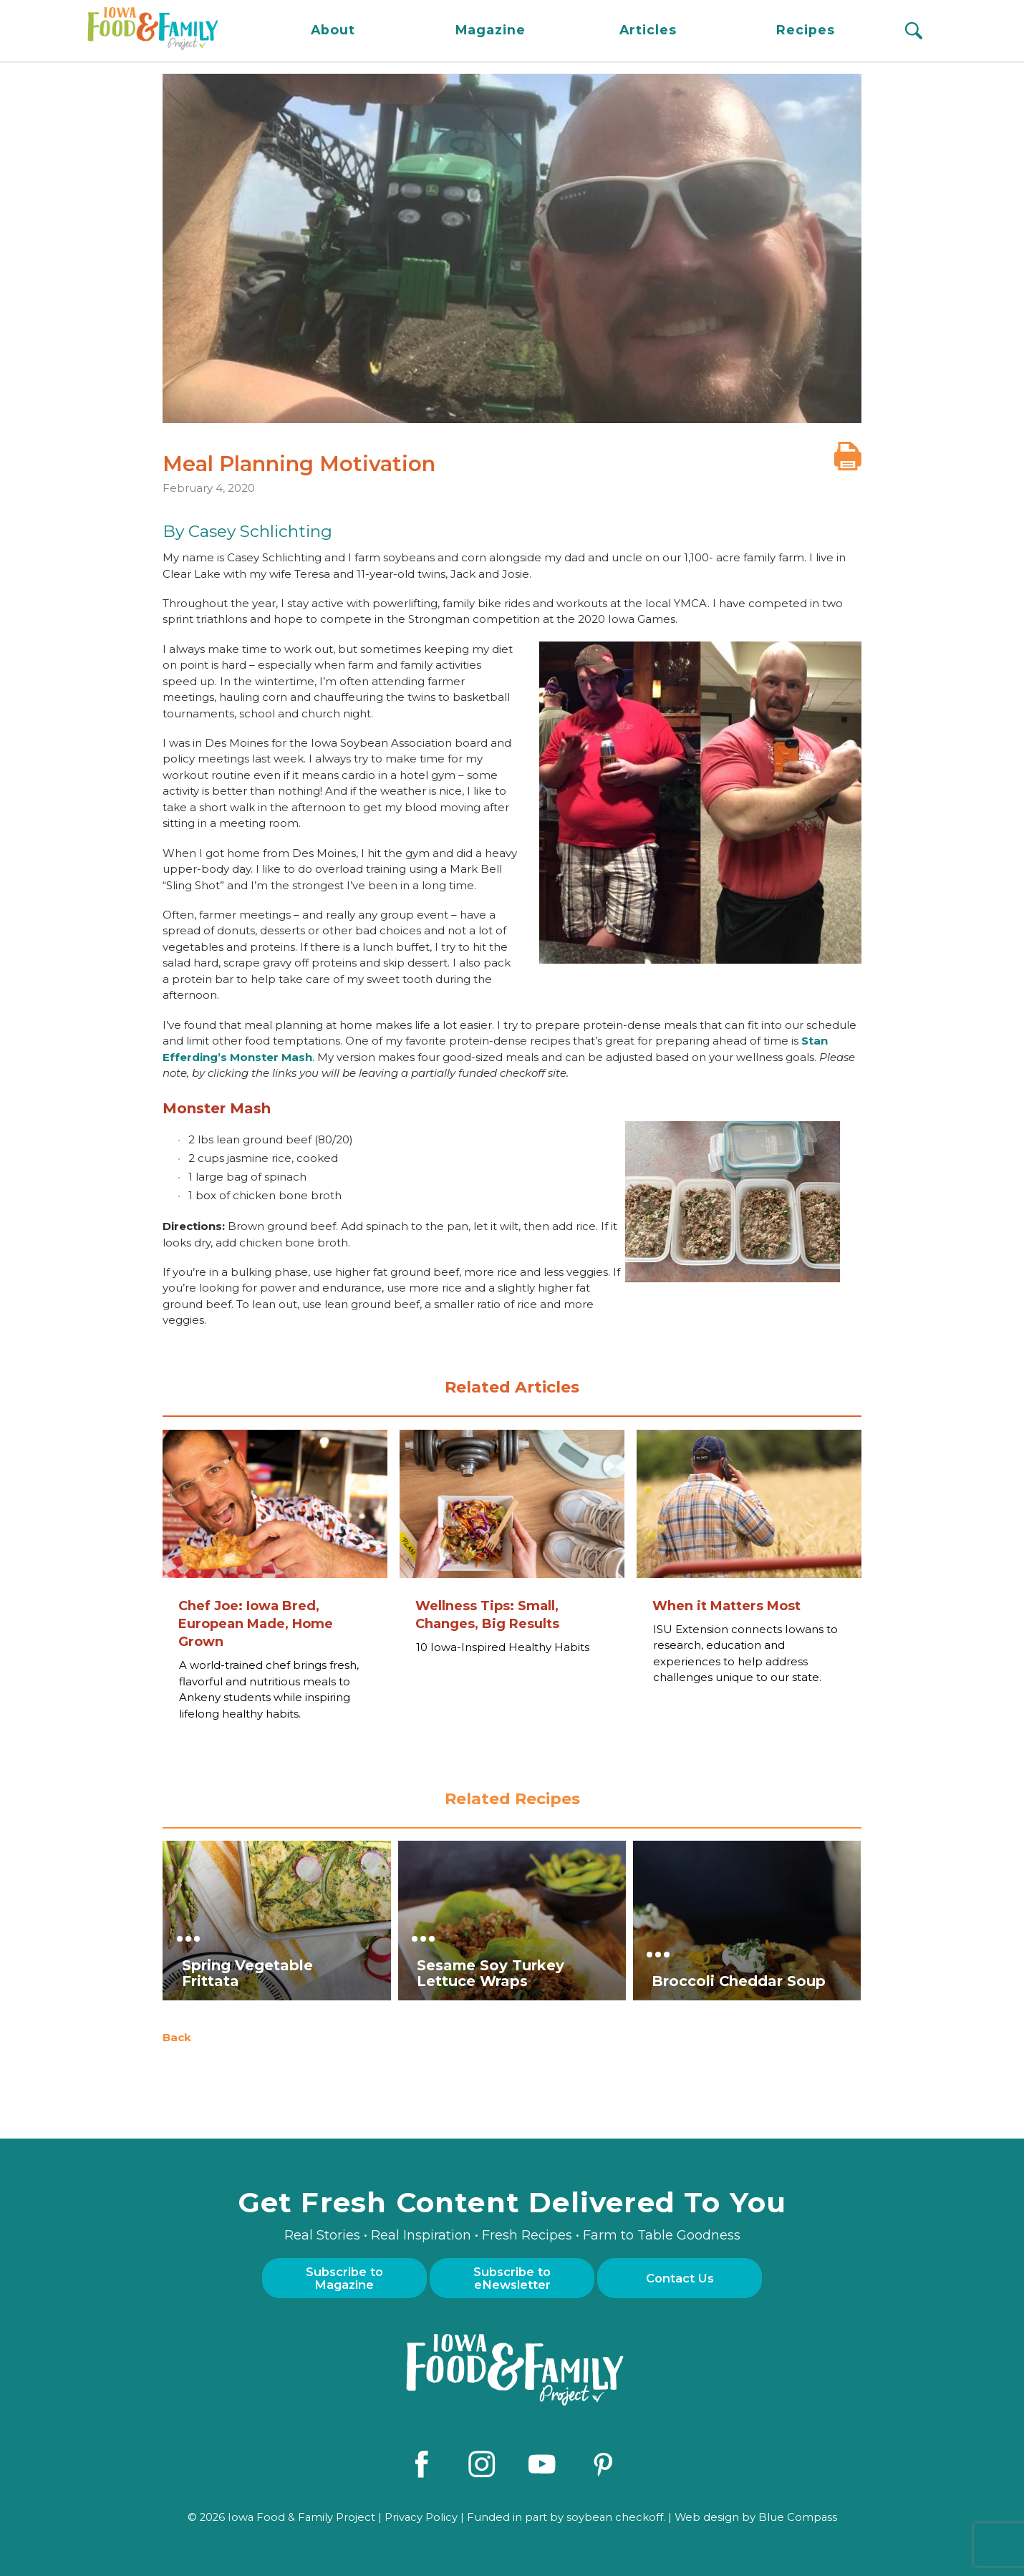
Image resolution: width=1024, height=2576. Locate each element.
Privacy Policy (421, 2515)
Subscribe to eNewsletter (512, 2278)
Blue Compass (797, 2515)
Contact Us (680, 2278)
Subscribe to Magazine (344, 2278)
